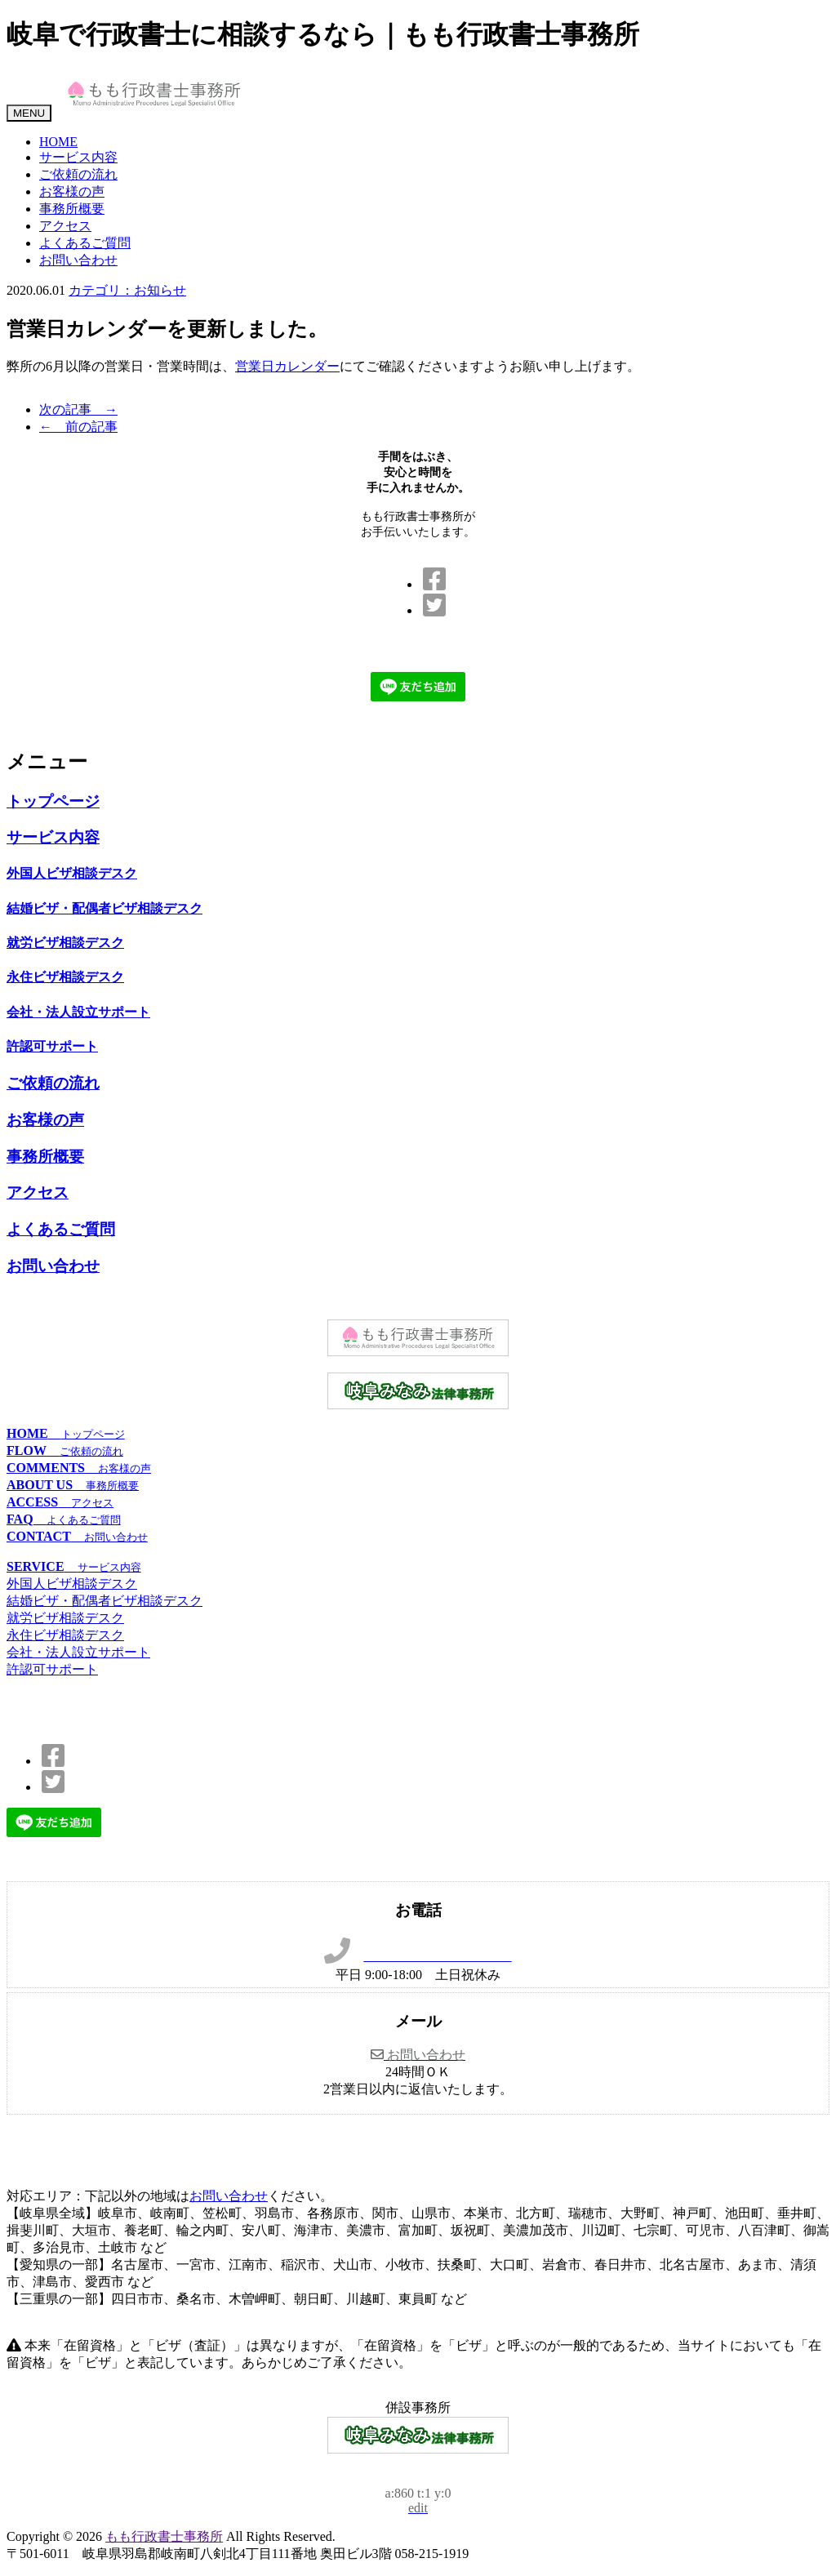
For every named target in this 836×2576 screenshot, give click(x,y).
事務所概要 (71, 209)
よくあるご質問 (85, 243)
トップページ (53, 801)
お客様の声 (71, 191)
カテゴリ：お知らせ (127, 290)
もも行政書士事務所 (164, 2536)
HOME (58, 142)
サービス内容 (78, 157)
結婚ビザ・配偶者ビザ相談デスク (104, 908)
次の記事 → (78, 409)
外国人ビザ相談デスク (72, 873)
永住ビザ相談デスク (65, 977)
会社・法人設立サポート (78, 1012)
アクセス (65, 226)
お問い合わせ (78, 260)
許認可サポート (52, 1046)
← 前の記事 (78, 427)
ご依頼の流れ (78, 174)
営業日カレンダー (287, 366)
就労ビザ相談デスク (65, 943)
